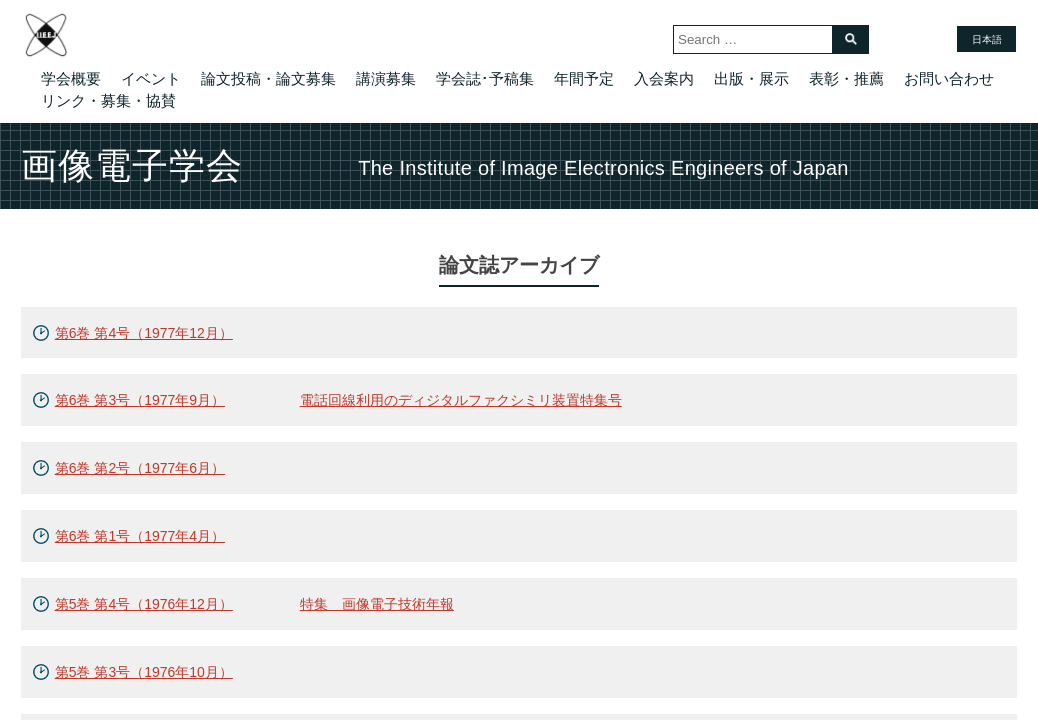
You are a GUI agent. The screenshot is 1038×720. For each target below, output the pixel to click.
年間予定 (584, 78)
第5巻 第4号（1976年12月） (144, 604)
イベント (151, 78)
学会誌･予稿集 (485, 78)
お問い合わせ (949, 78)
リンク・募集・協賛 (108, 100)
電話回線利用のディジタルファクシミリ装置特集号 (461, 400)
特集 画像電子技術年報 (377, 604)
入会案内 (664, 78)
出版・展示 (751, 78)
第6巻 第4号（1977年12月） (144, 333)
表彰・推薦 (846, 78)
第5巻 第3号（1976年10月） (144, 672)
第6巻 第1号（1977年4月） (140, 536)
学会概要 (71, 78)
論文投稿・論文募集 (268, 78)
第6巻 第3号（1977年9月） (140, 400)
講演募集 (386, 78)
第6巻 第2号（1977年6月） (140, 468)
